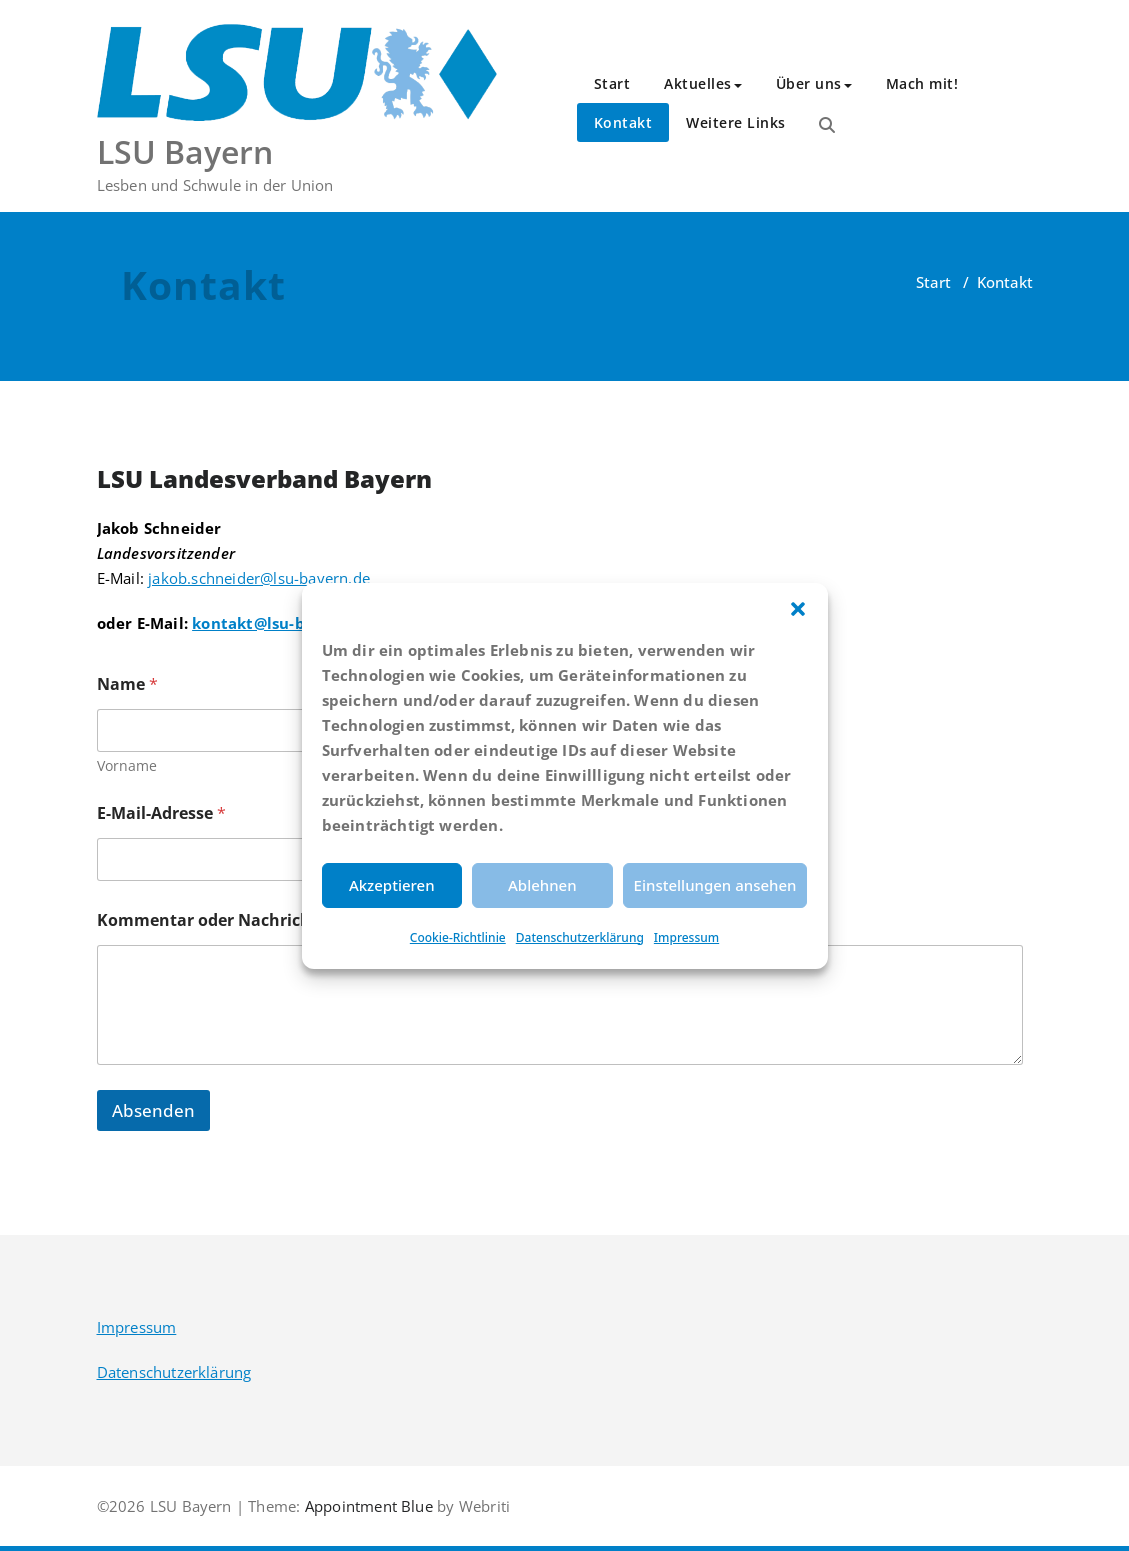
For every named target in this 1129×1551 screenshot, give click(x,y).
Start (612, 83)
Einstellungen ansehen (715, 885)
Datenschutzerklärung (580, 937)
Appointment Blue (367, 1506)
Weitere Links (736, 122)
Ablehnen (542, 885)
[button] (798, 608)
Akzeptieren (392, 885)
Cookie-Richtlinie (458, 937)
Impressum (686, 937)
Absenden (153, 1110)
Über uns (814, 83)
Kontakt (623, 122)
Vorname (127, 765)
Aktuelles (703, 83)
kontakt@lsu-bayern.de (282, 623)
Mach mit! (922, 83)
